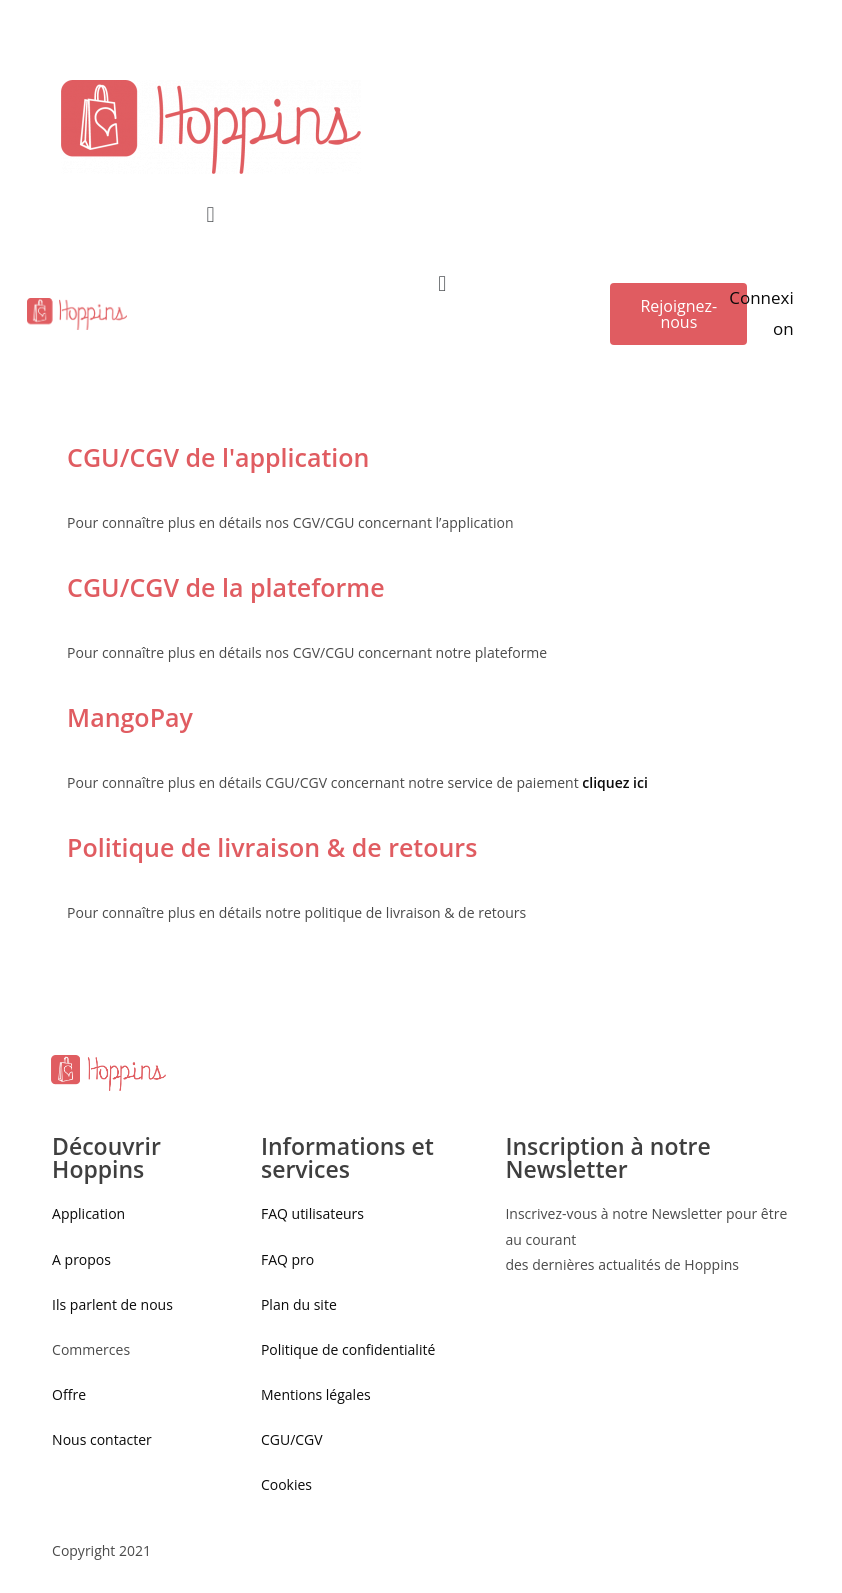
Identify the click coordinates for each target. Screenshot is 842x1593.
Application (88, 1213)
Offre (69, 1394)
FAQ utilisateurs (312, 1213)
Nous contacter (102, 1439)
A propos (81, 1259)
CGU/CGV (292, 1439)
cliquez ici (615, 782)
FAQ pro (289, 1259)
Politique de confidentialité (348, 1349)
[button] (678, 314)
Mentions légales (316, 1394)
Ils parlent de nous (112, 1304)
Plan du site (299, 1304)
